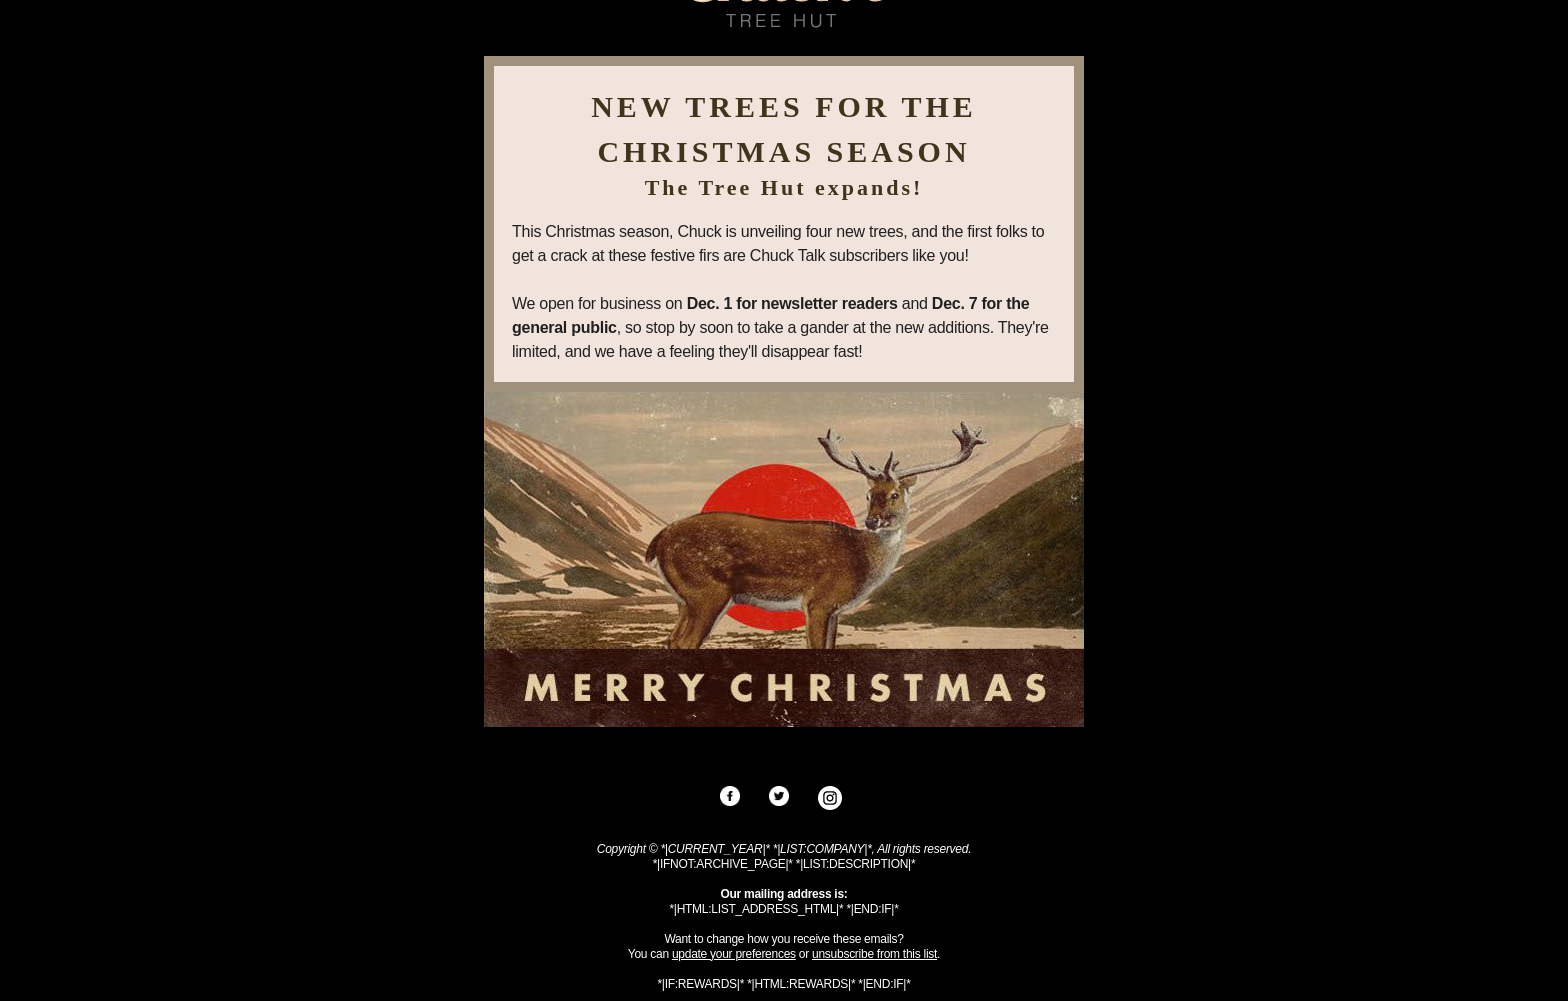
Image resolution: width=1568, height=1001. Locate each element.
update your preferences (734, 954)
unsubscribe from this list (874, 954)
